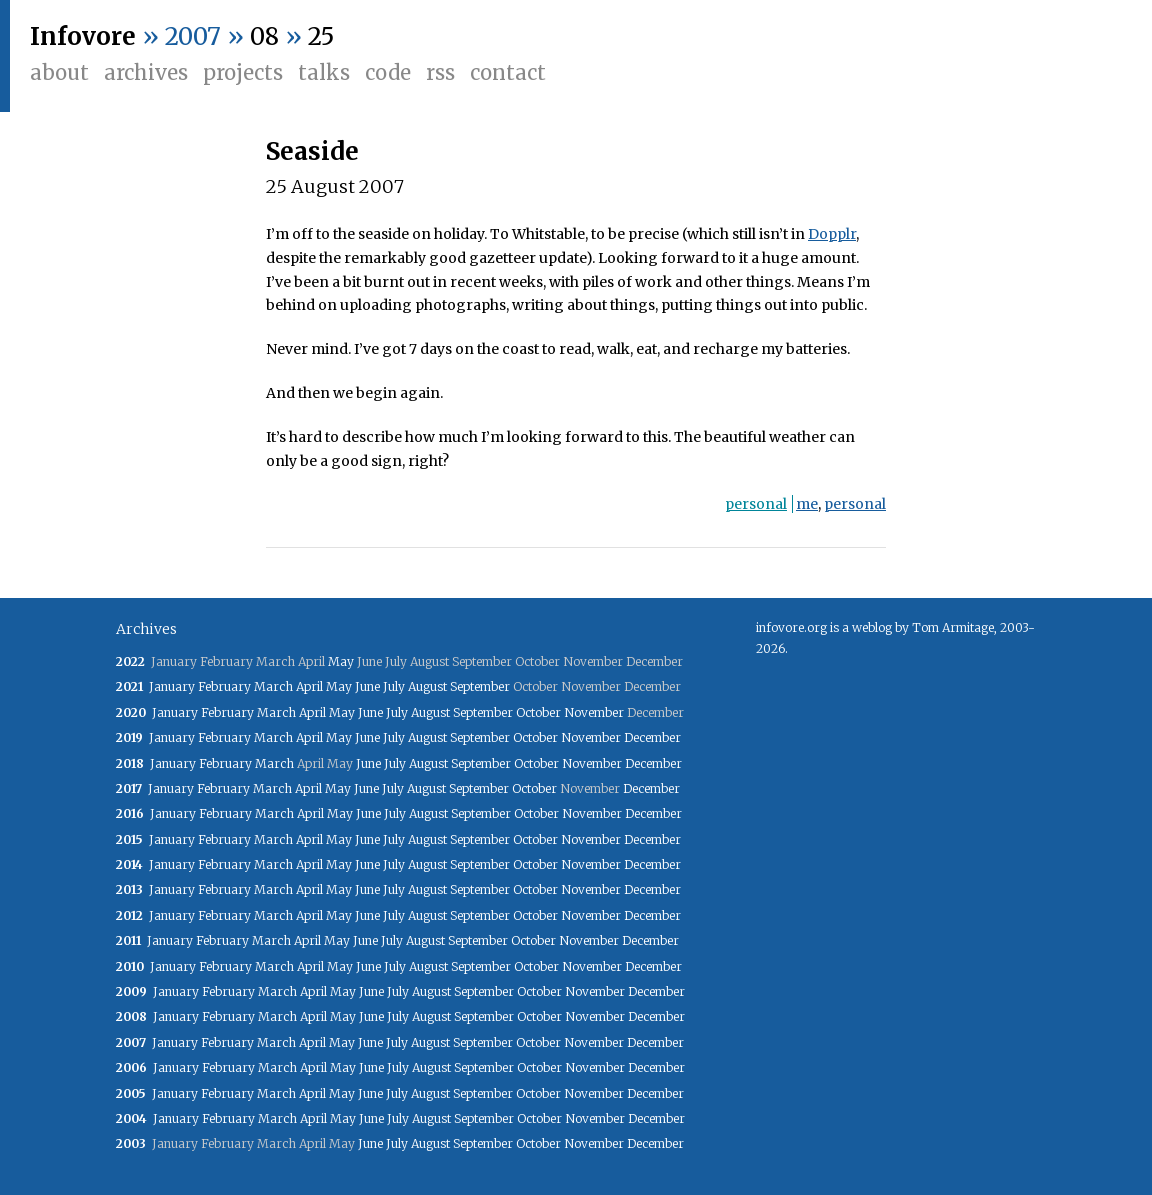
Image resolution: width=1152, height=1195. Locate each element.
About (59, 72)
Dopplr (832, 234)
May (341, 661)
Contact (508, 72)
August (427, 686)
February (224, 686)
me (807, 504)
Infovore (83, 36)
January (172, 686)
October (538, 712)
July (394, 686)
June (367, 686)
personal (756, 504)
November (594, 712)
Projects (243, 72)
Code (388, 72)
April (309, 686)
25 (321, 36)
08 (264, 36)
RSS (440, 72)
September (480, 686)
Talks (324, 72)
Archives (146, 72)
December (652, 737)
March (273, 686)
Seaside (312, 151)
